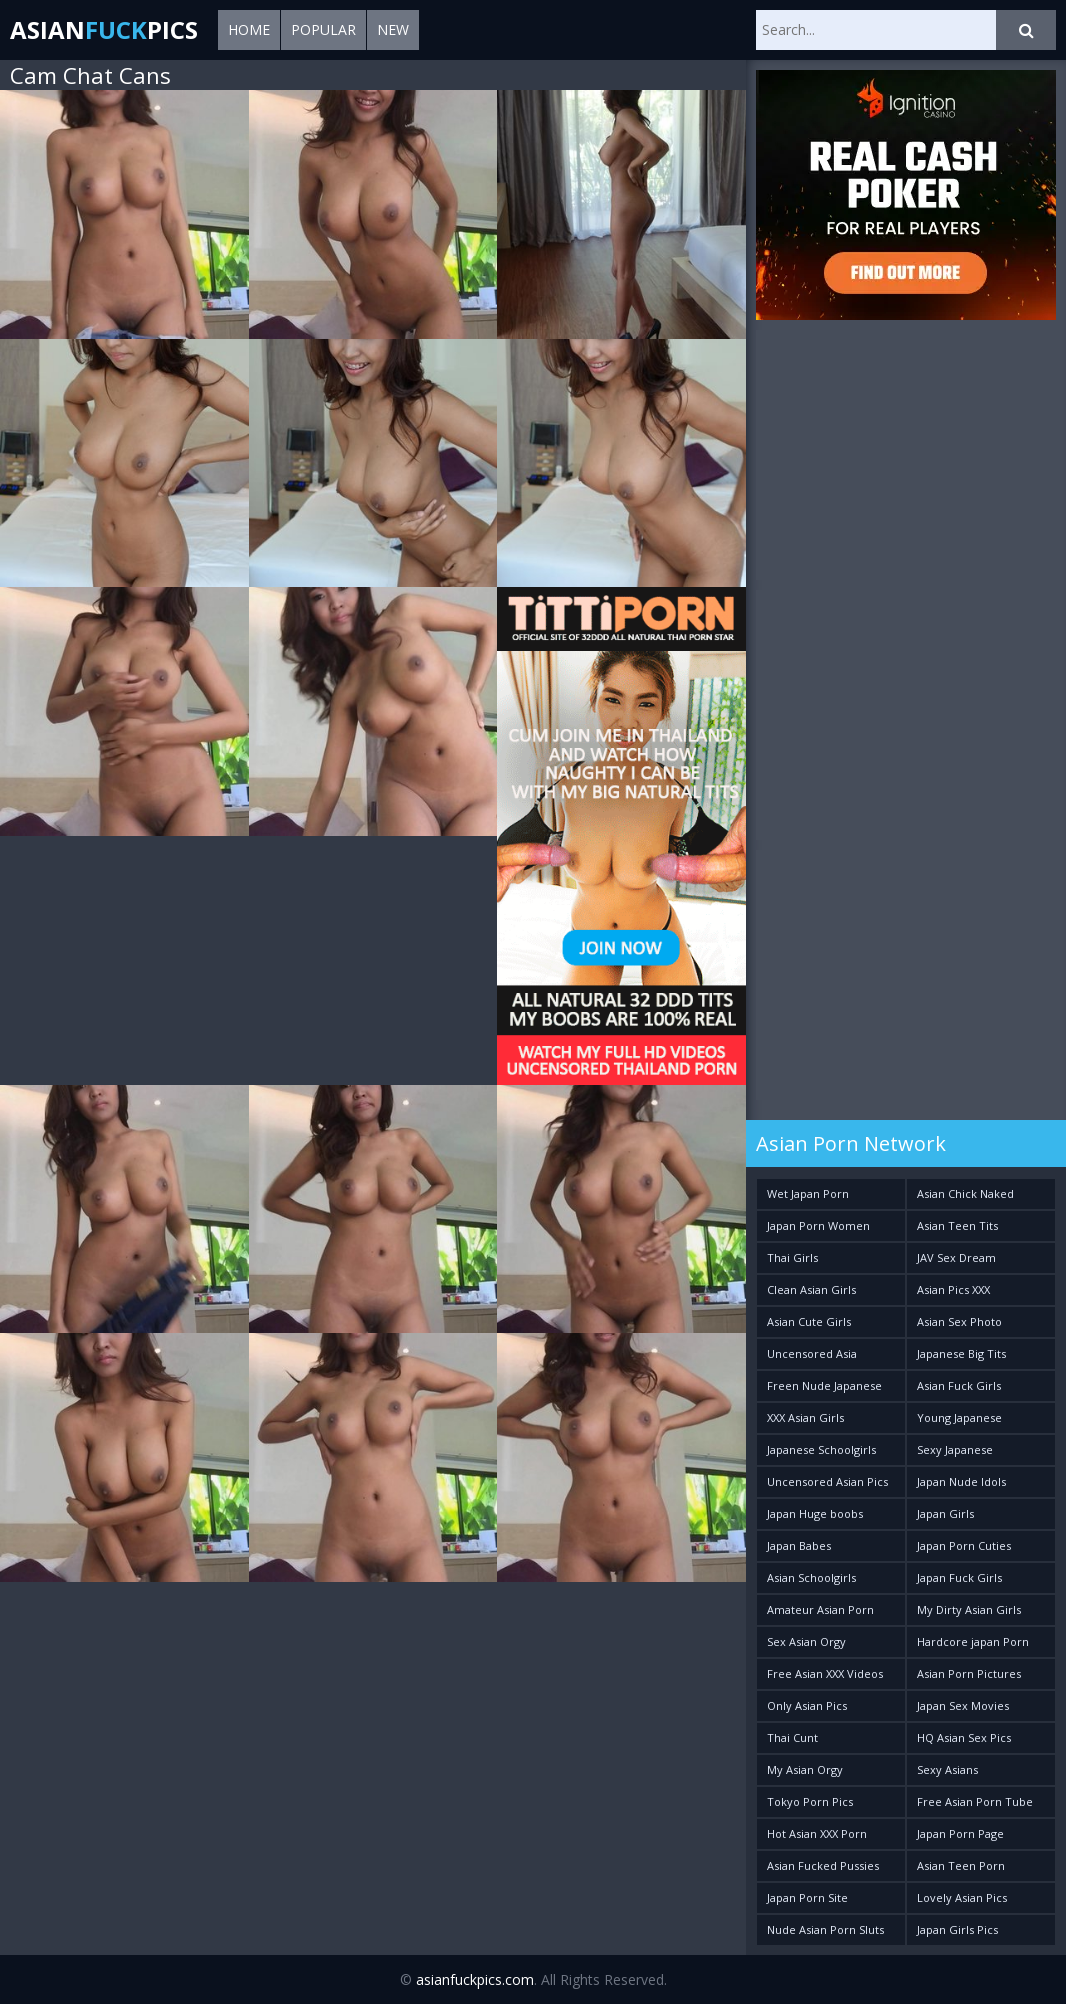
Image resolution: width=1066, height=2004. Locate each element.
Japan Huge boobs (815, 1513)
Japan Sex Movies (963, 1705)
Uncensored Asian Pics (827, 1481)
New (393, 29)
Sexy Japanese (955, 1449)
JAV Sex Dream (956, 1257)
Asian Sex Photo (959, 1321)
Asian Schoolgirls (811, 1577)
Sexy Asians (947, 1769)
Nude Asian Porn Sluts (825, 1929)
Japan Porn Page (960, 1833)
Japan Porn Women (818, 1225)
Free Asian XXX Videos (825, 1673)
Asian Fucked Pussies (823, 1865)
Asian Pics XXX (953, 1289)
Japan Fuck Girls (959, 1577)
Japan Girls (945, 1513)
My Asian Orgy (805, 1769)
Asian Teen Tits (957, 1225)
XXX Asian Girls (805, 1417)
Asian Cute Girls (809, 1321)
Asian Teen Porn (961, 1865)
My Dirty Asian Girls (969, 1609)
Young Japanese (959, 1417)
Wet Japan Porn (808, 1193)
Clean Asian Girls (811, 1289)
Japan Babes (799, 1545)
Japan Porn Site (807, 1897)
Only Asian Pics (807, 1705)
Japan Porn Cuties (964, 1545)
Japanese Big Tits (961, 1353)
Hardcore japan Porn (973, 1641)
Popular (323, 29)
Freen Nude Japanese (824, 1385)
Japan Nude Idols (961, 1481)
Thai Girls (792, 1257)
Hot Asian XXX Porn (817, 1833)
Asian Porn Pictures (969, 1673)
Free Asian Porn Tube (975, 1801)
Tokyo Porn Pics (810, 1801)
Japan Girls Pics (957, 1929)
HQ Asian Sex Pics (964, 1737)
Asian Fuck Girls (959, 1385)
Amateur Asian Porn (820, 1609)
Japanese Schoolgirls (821, 1449)
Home (249, 29)
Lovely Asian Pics (962, 1897)
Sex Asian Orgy (806, 1641)
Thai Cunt (792, 1737)
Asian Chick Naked (965, 1193)
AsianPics (104, 29)
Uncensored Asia (812, 1353)
